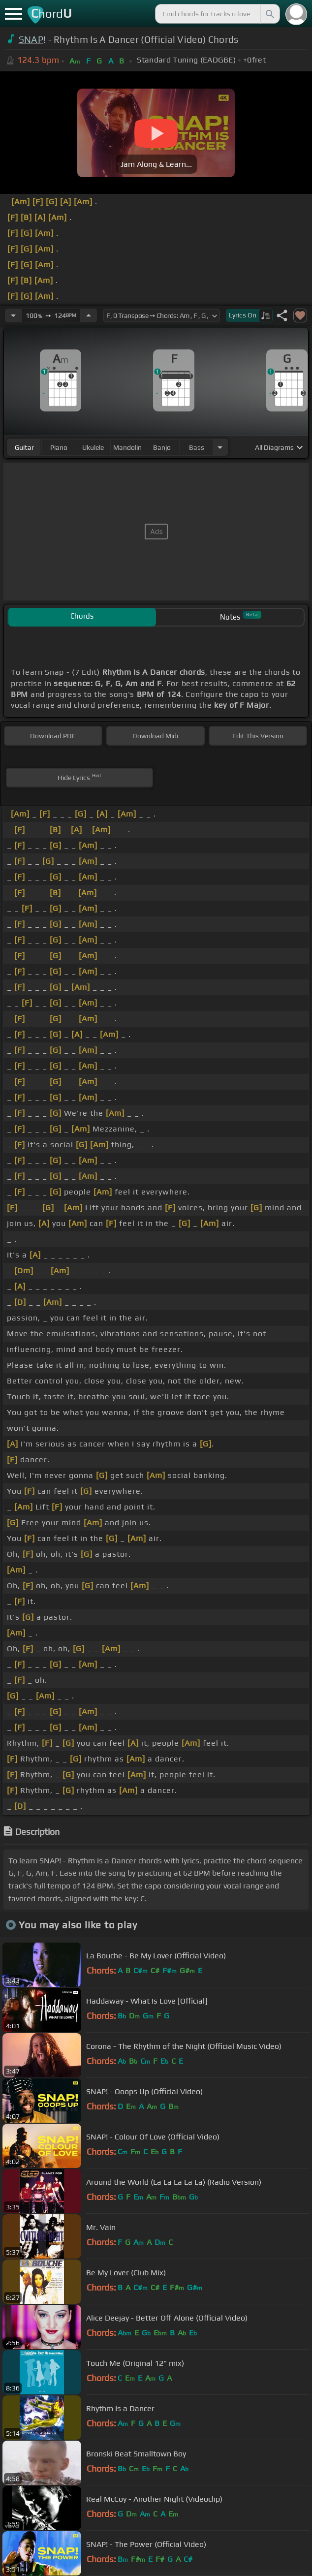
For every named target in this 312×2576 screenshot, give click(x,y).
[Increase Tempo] (88, 315)
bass (196, 447)
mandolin (127, 447)
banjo (162, 447)
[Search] (269, 14)
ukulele (93, 447)
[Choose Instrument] (220, 447)
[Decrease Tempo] (13, 315)
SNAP (31, 39)
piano (58, 447)
